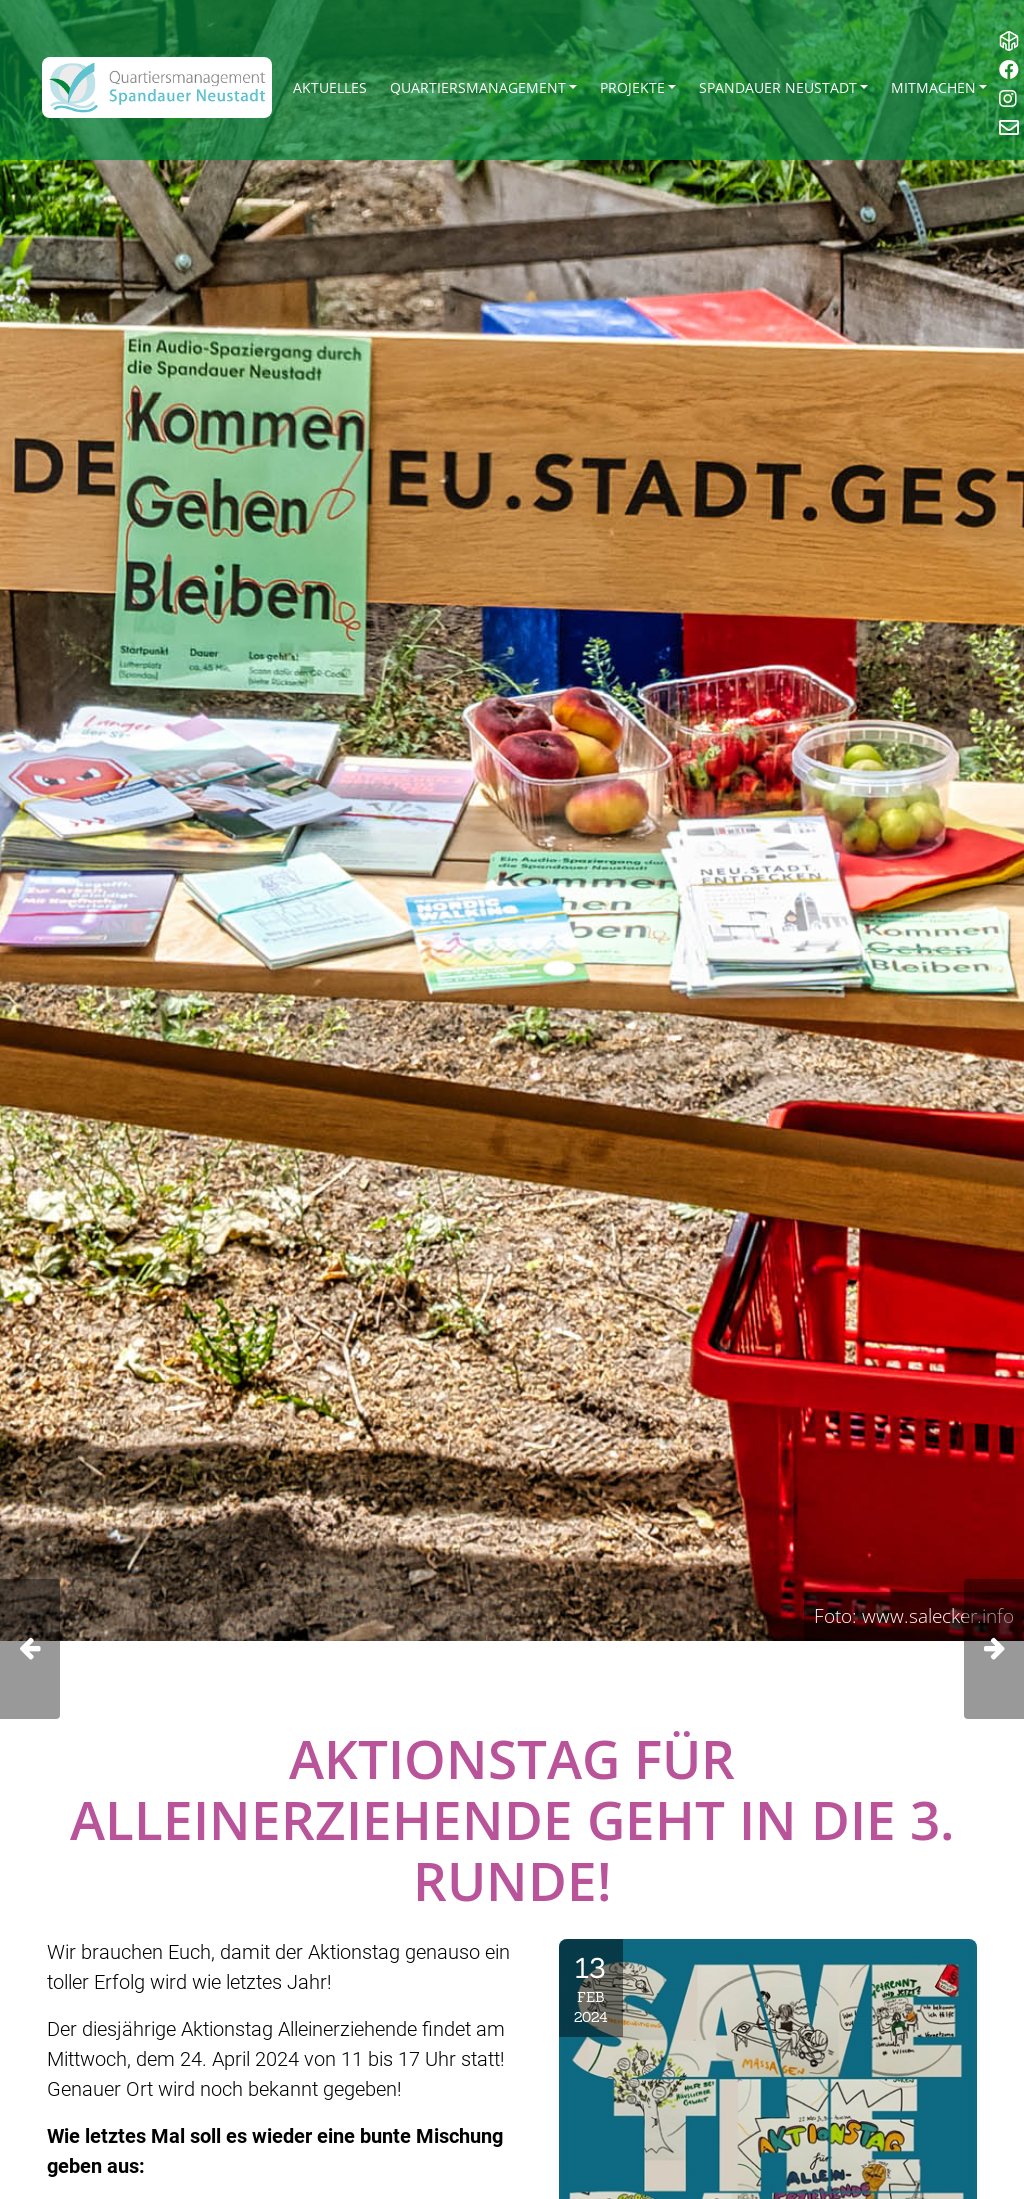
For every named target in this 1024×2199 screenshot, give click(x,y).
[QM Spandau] (157, 87)
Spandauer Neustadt (778, 87)
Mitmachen (933, 87)
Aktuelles (330, 87)
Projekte (632, 87)
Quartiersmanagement (478, 87)
